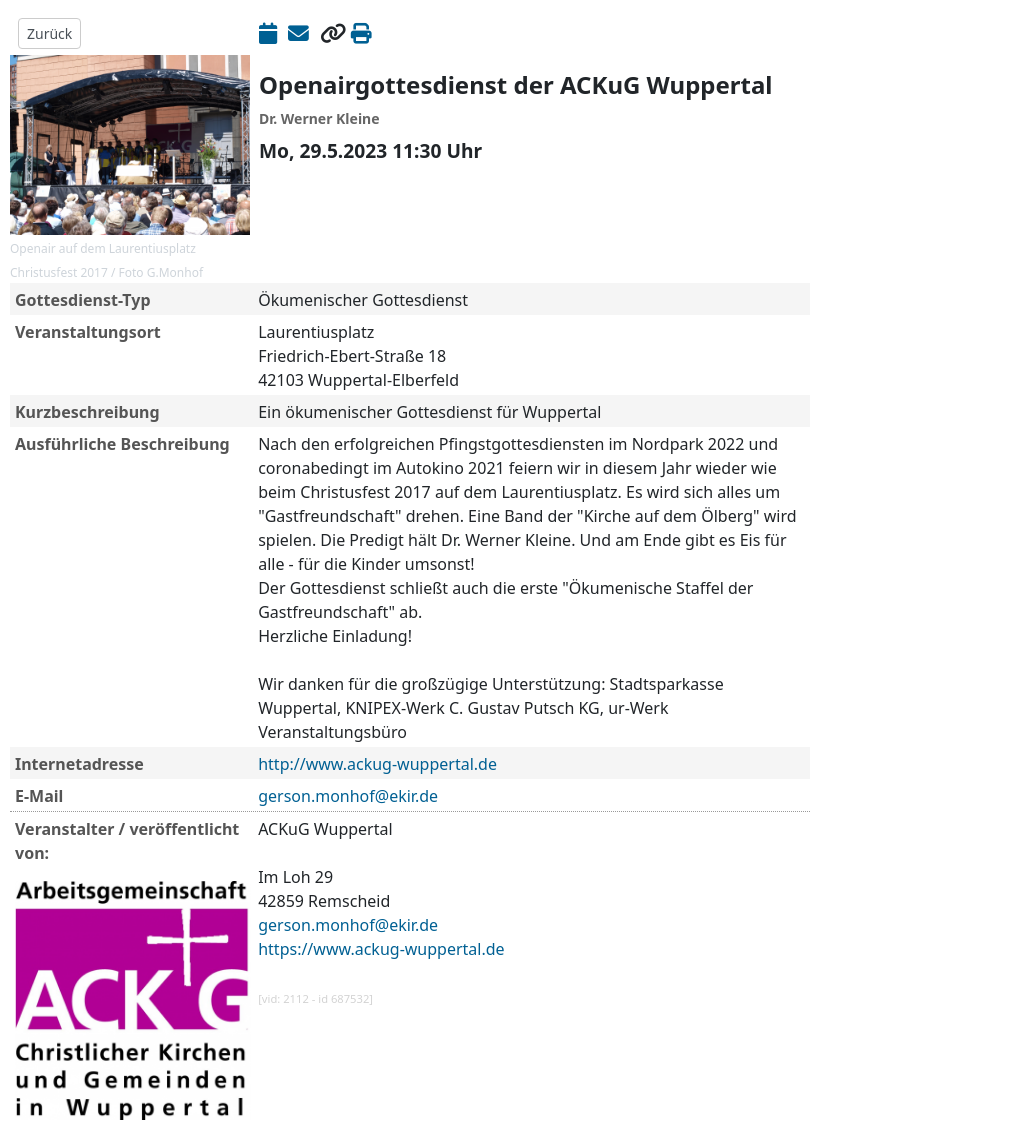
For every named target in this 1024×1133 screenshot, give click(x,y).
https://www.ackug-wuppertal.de (381, 949)
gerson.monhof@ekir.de (348, 796)
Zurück (49, 33)
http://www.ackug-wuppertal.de (377, 764)
